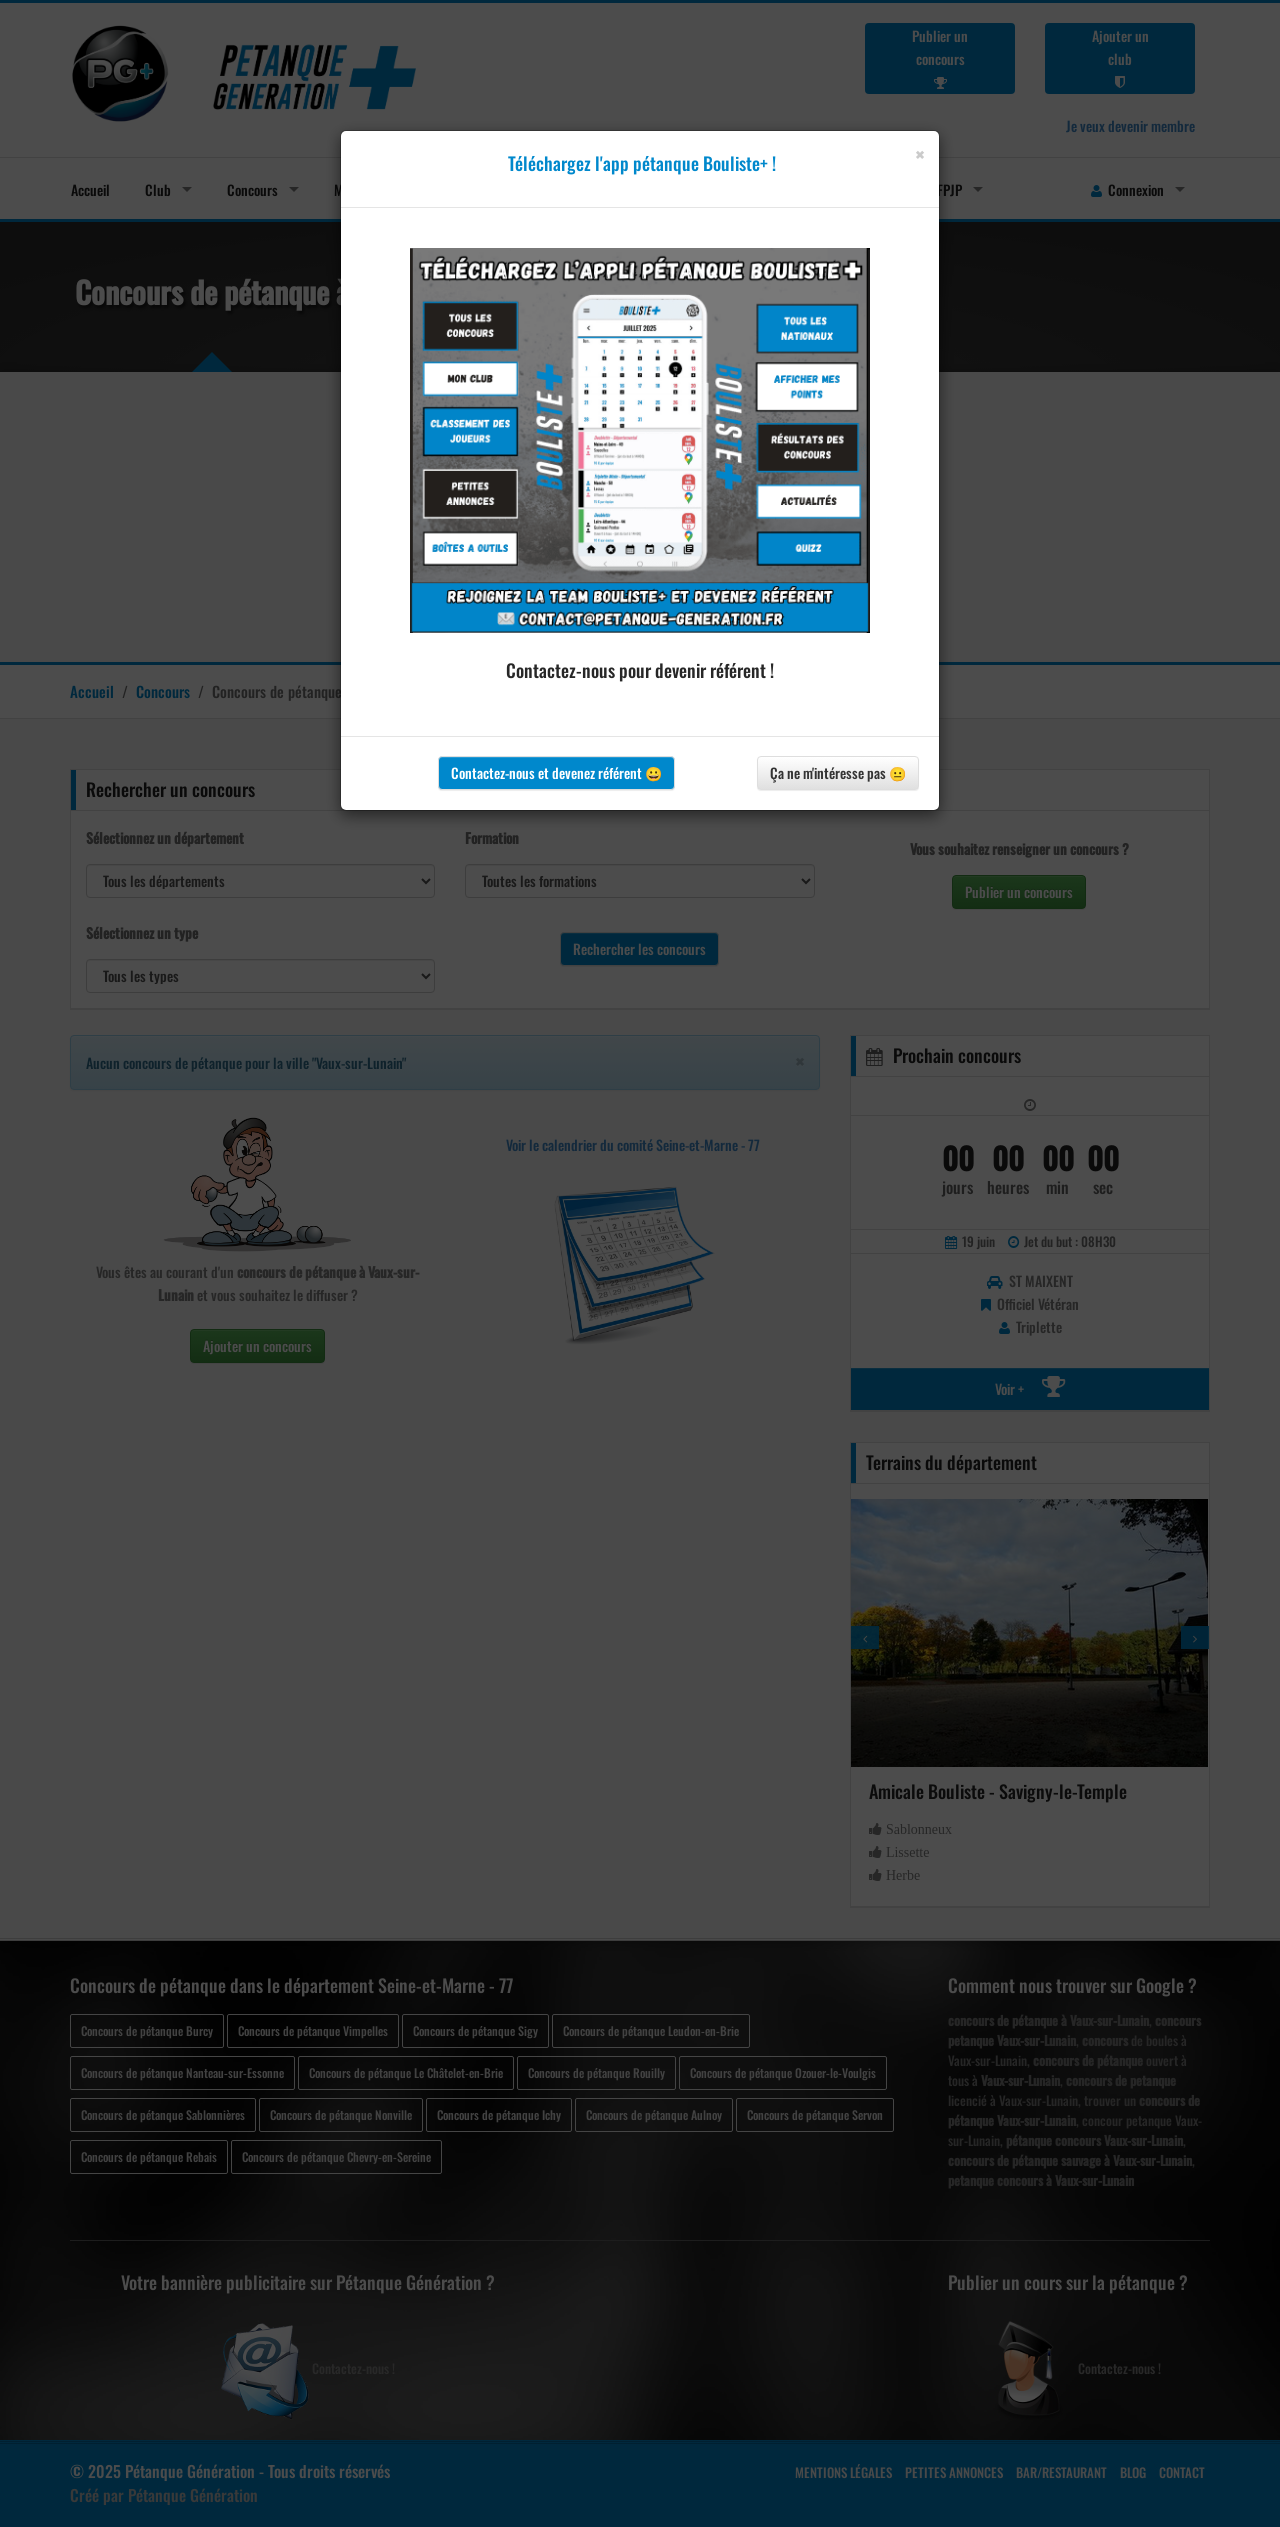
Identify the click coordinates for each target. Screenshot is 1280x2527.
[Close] (919, 154)
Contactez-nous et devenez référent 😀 (556, 772)
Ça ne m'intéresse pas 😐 (838, 772)
